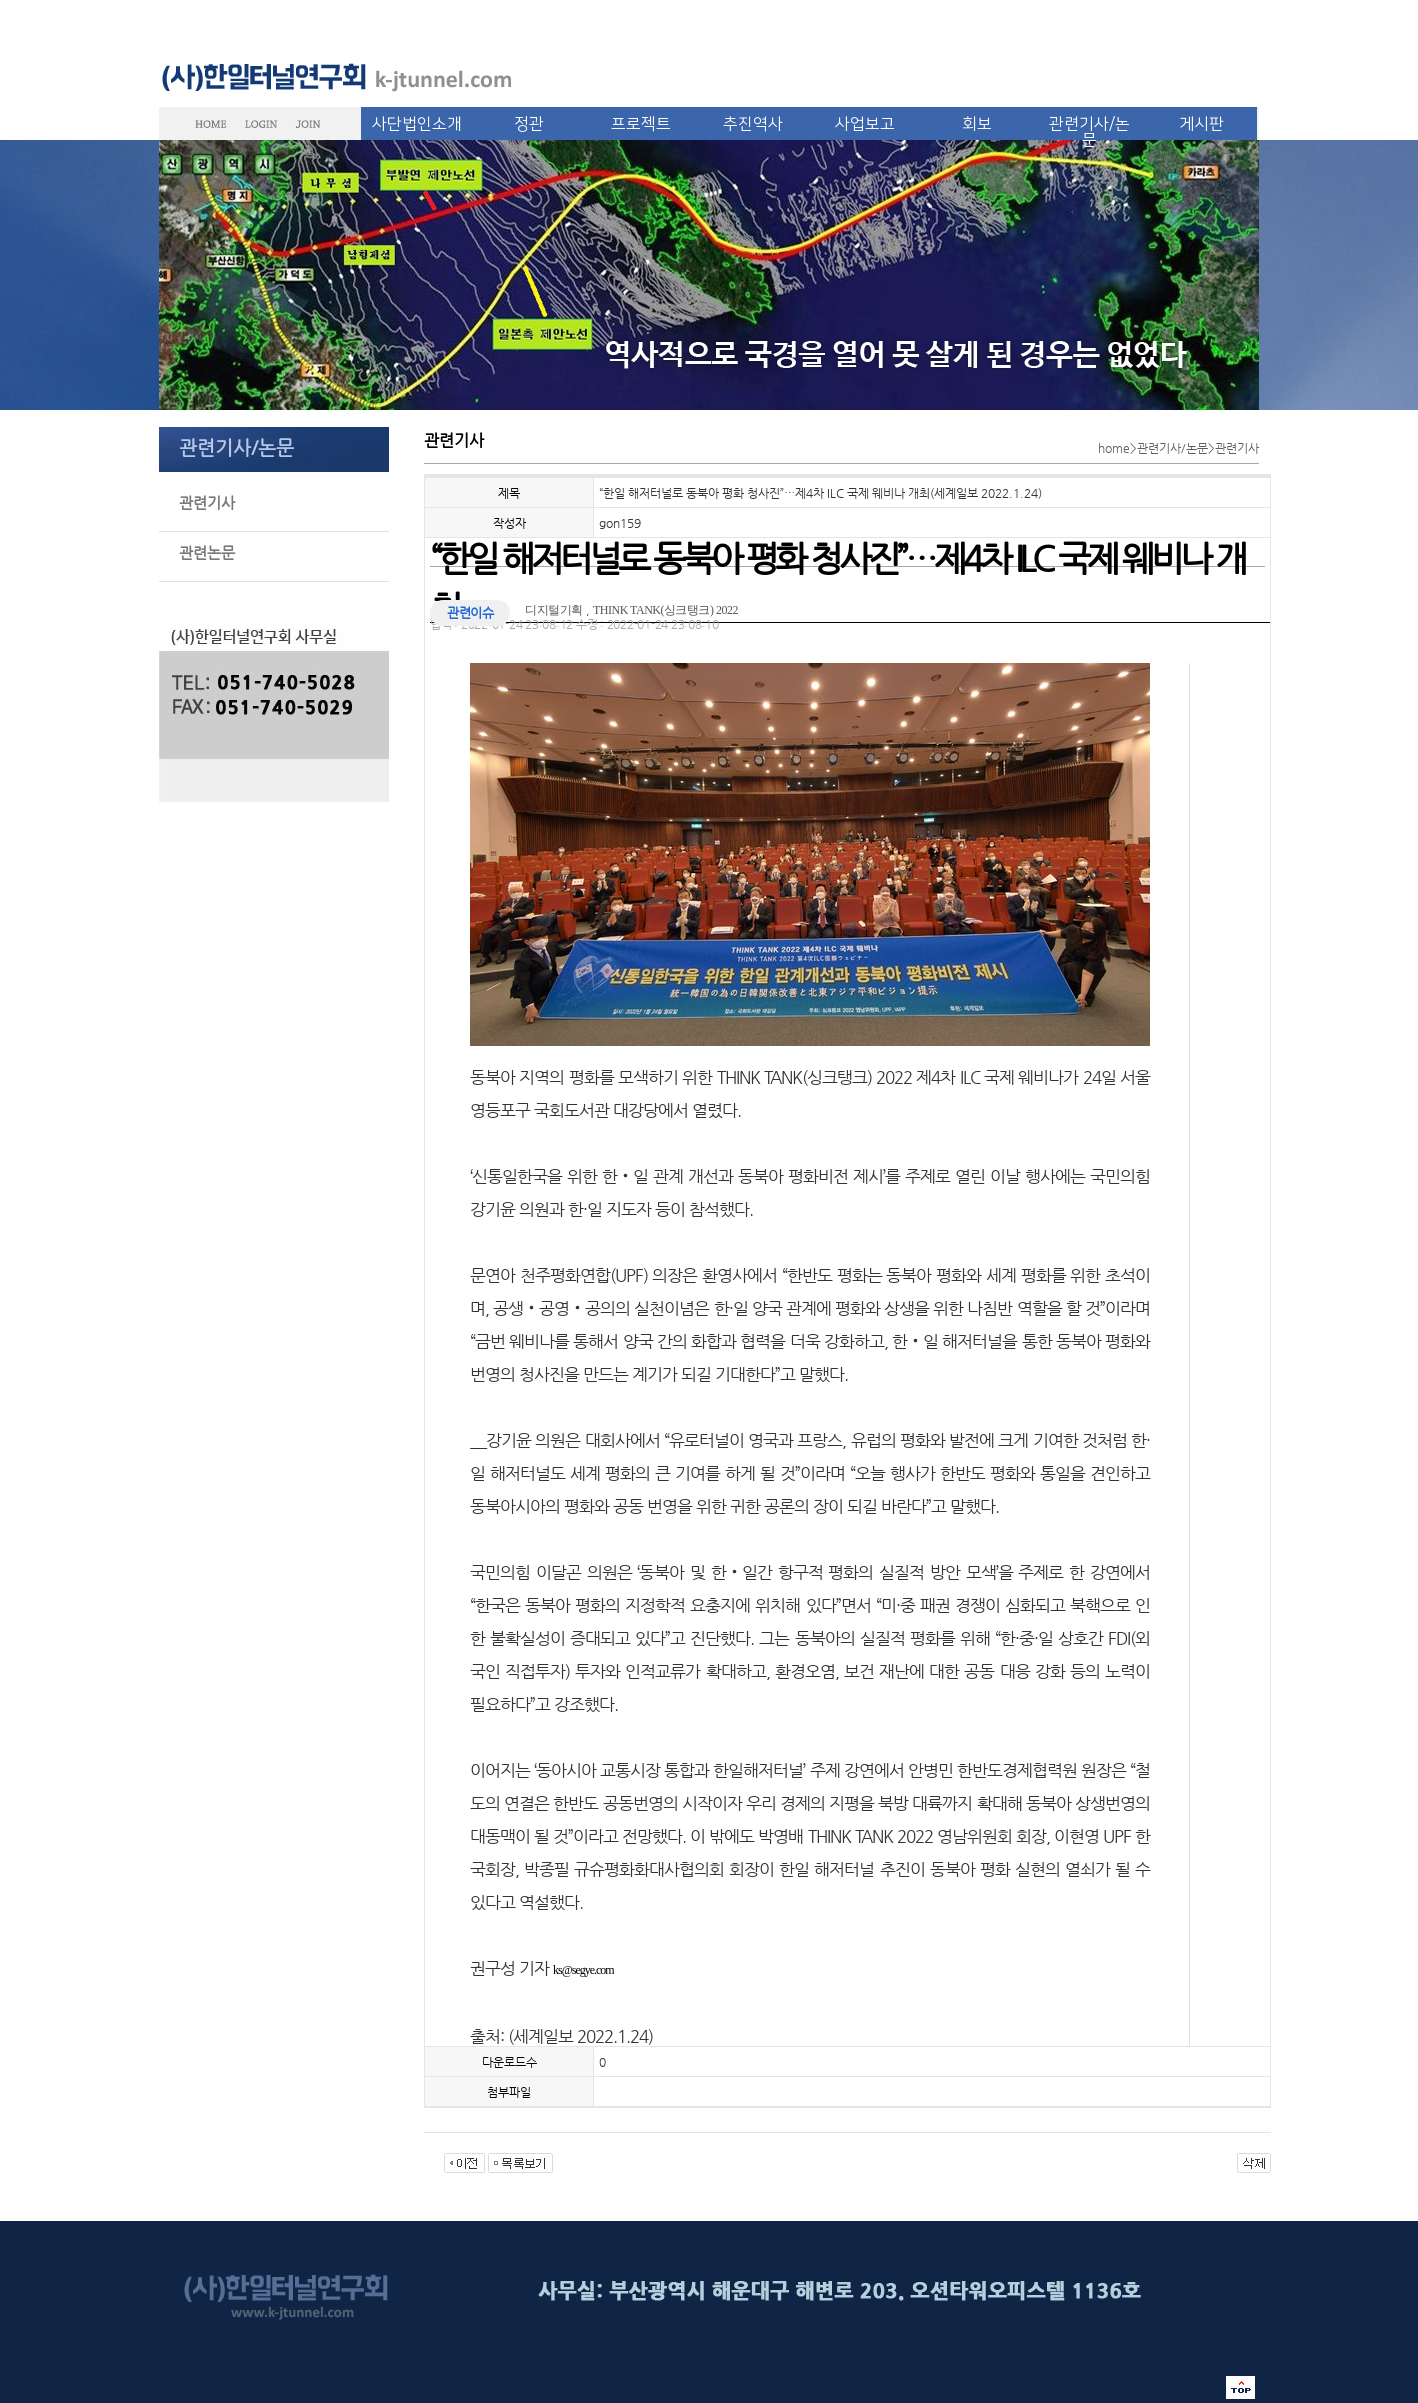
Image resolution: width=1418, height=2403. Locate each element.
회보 (977, 124)
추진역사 (753, 124)
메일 (1224, 628)
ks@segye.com (583, 1970)
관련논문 (207, 552)
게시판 (1201, 124)
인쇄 (1188, 628)
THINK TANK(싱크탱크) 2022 (665, 610)
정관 (529, 124)
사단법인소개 (417, 124)
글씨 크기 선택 (1260, 628)
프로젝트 (641, 124)
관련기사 (207, 502)
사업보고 (865, 124)
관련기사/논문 (1089, 132)
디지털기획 (554, 610)
